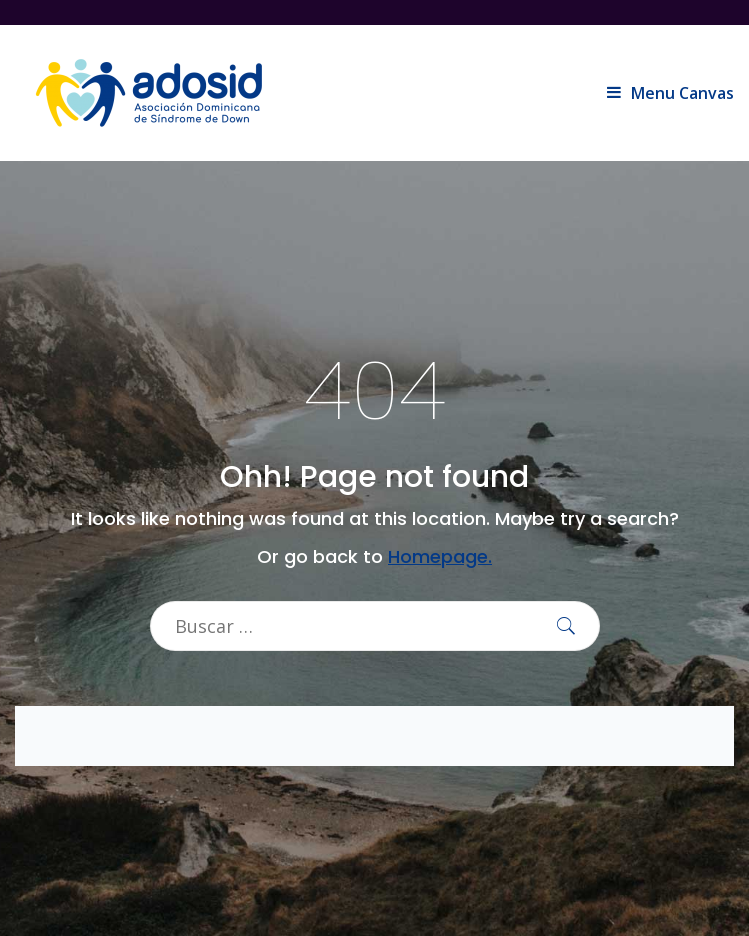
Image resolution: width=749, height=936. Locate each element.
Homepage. (440, 556)
